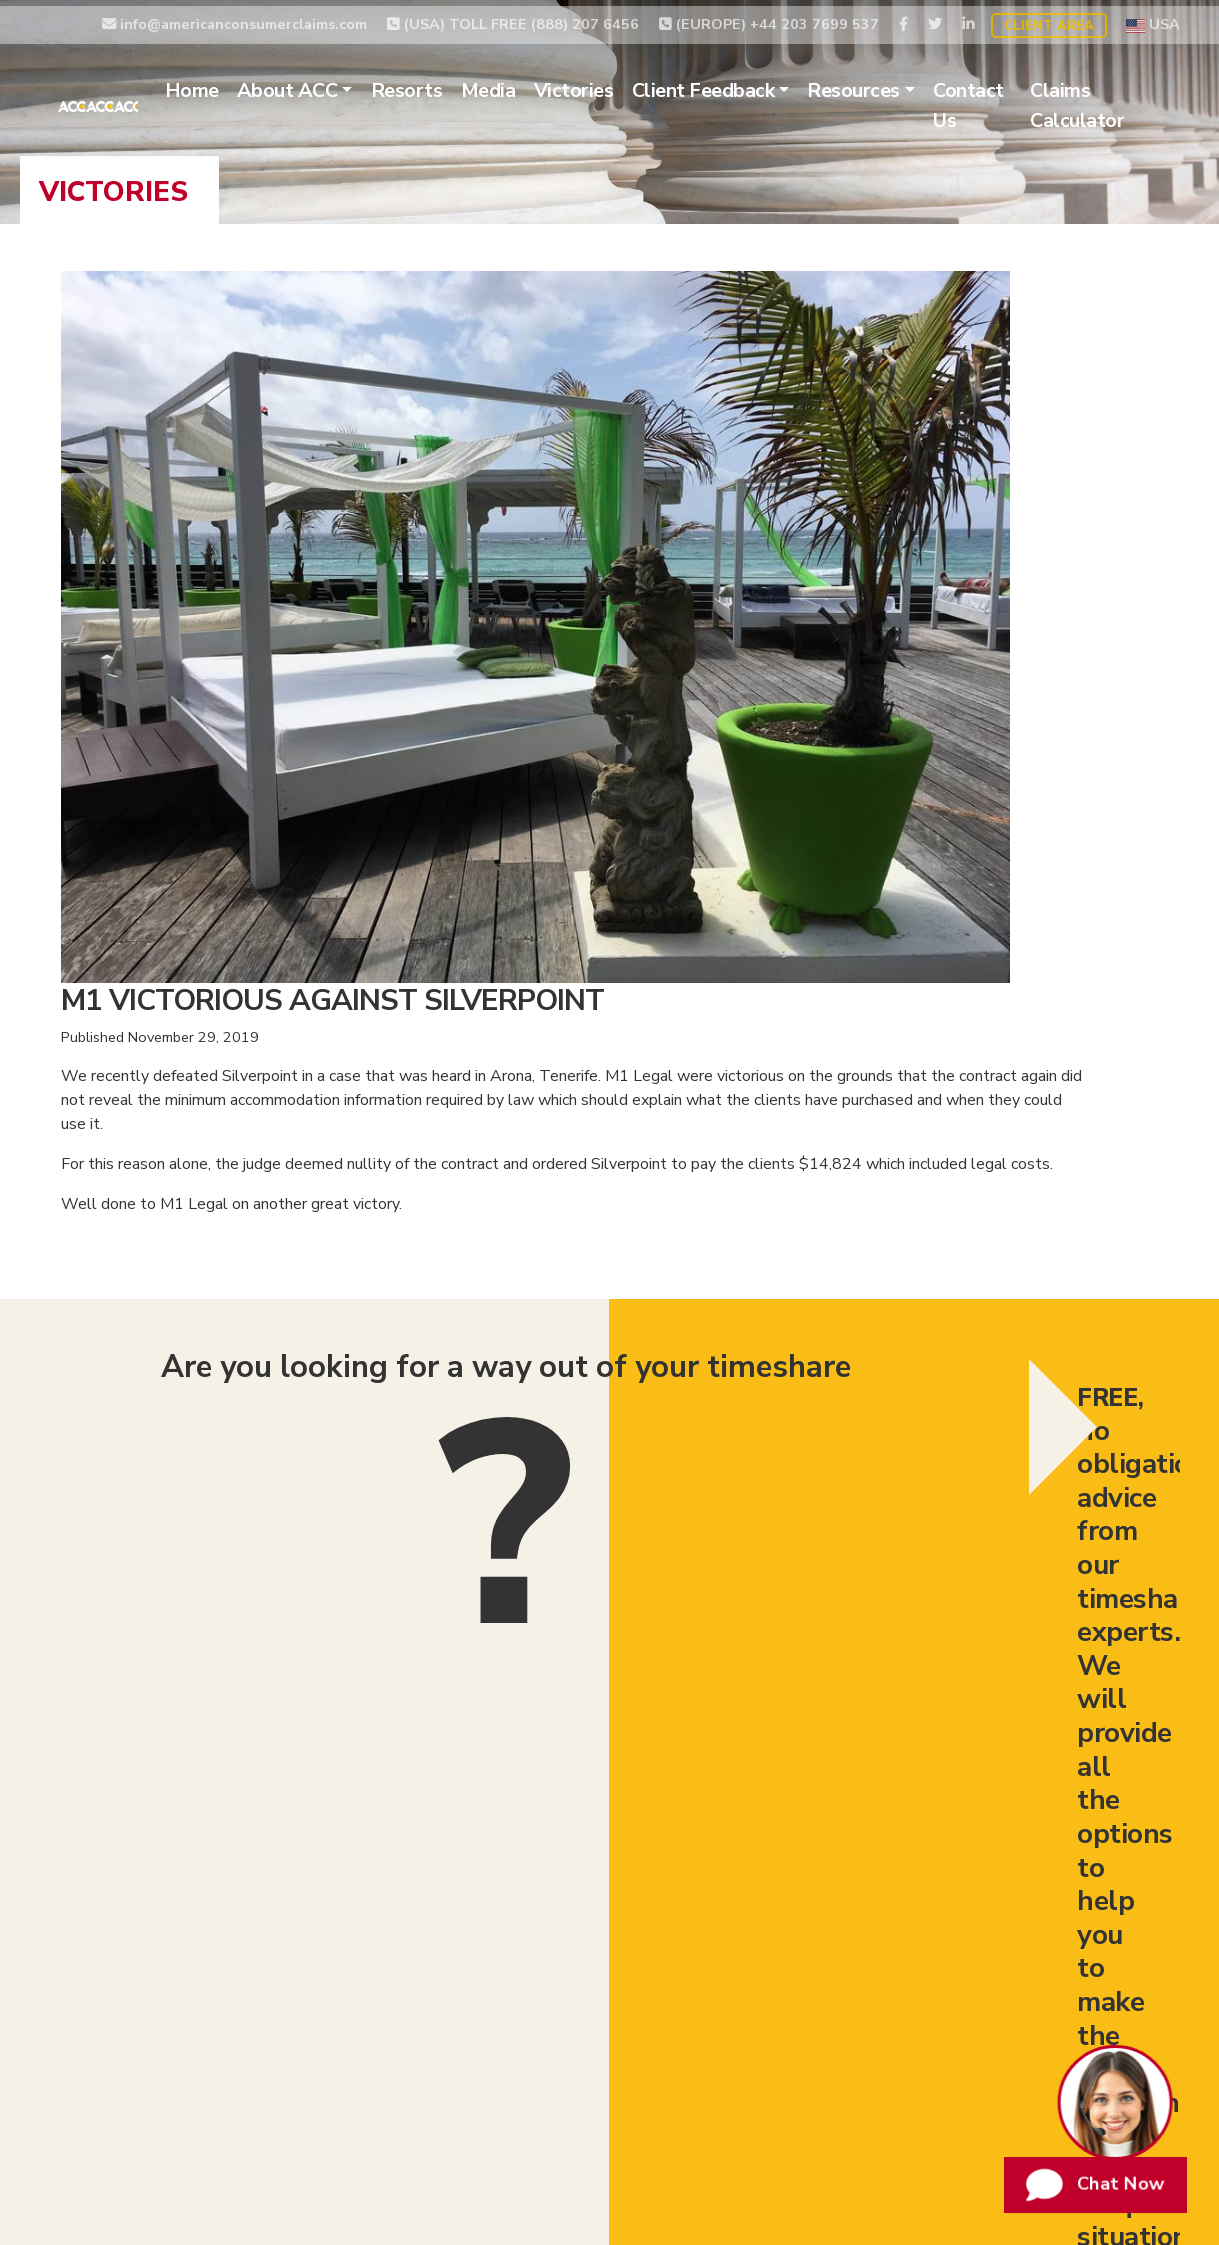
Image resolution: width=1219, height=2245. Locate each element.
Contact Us (1014, 99)
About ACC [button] (332, 84)
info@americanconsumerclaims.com (234, 17)
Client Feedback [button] (748, 84)
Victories (619, 84)
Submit (1018, 1267)
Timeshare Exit (589, 1944)
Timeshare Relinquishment (208, 1944)
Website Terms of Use (1028, 1944)
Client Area (1049, 19)
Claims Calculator (1115, 99)
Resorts (452, 84)
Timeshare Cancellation (422, 1944)
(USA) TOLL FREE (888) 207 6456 (513, 17)
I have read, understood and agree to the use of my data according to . (743, 1260)
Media (533, 84)
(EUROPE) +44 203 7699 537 (769, 17)
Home (237, 84)
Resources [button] (899, 84)
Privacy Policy (871, 1944)
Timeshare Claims (733, 1944)
